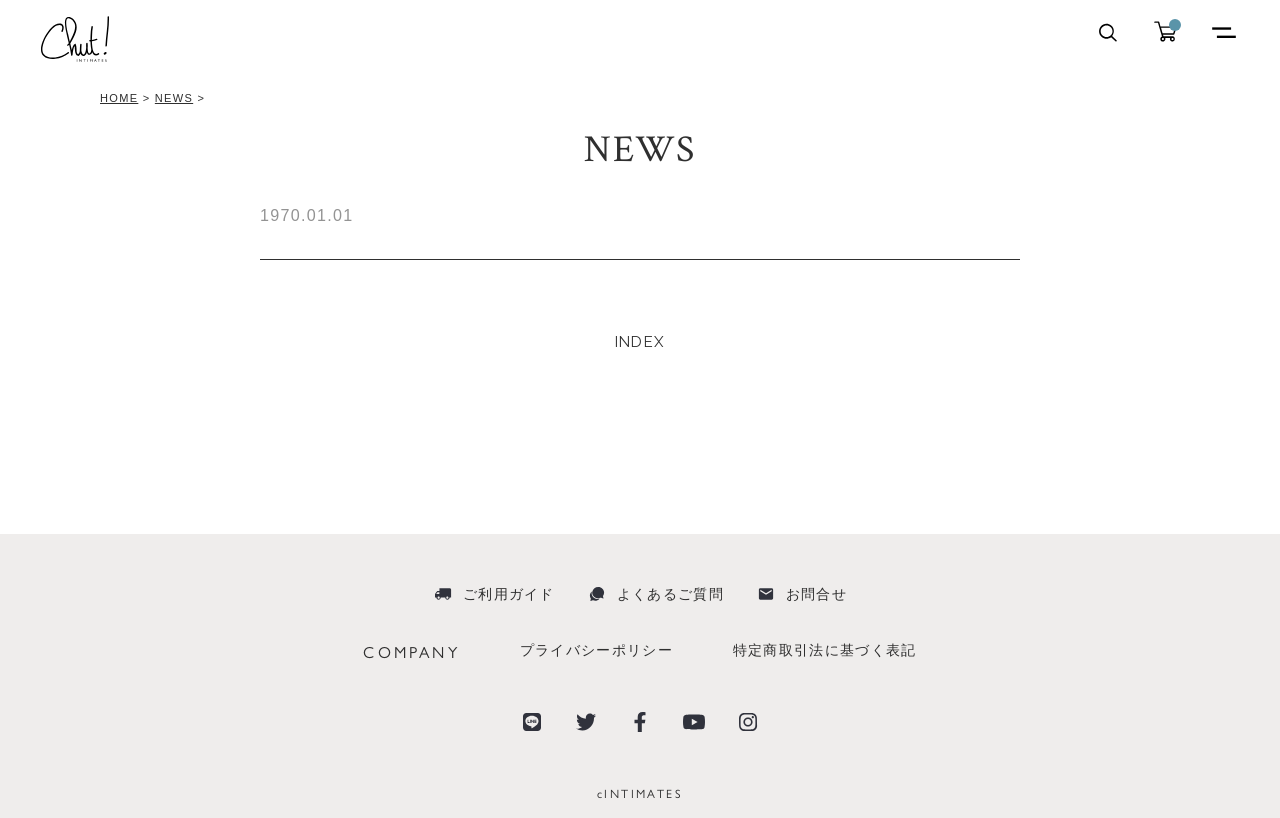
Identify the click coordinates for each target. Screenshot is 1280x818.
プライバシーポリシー (596, 650)
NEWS (174, 98)
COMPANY (411, 651)
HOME (119, 98)
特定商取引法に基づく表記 (825, 650)
